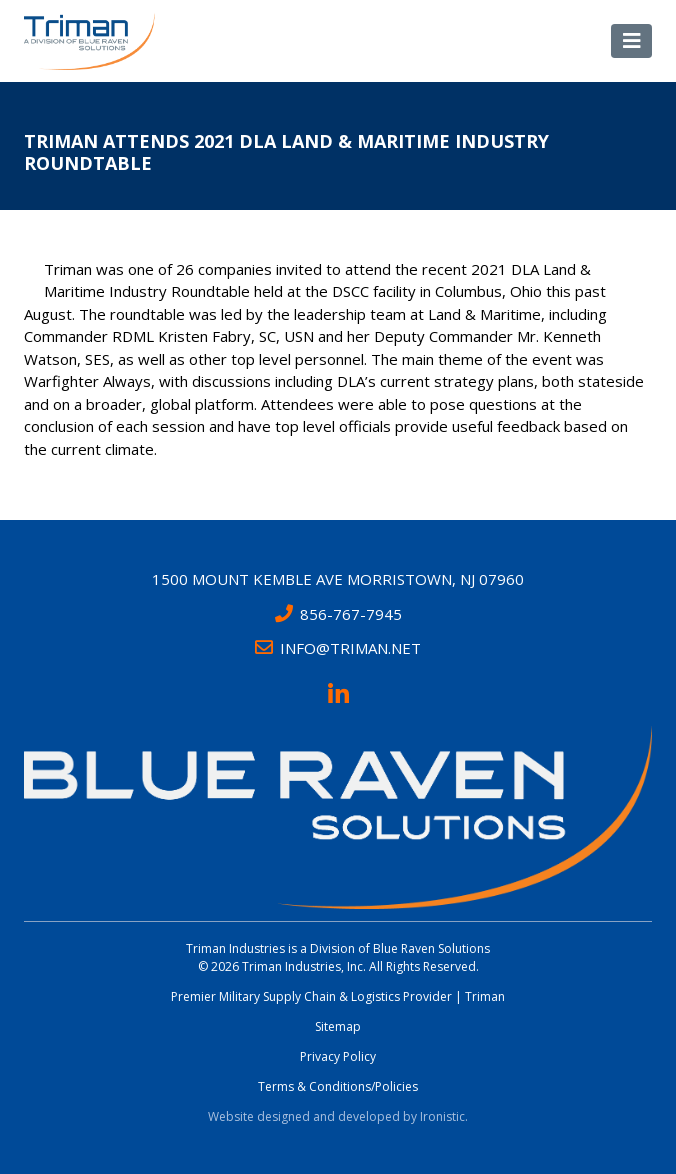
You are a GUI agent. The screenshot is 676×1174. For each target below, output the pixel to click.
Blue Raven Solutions (431, 948)
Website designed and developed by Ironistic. (338, 1116)
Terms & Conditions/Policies (338, 1086)
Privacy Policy (338, 1056)
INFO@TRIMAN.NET (338, 648)
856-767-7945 (338, 614)
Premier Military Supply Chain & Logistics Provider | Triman (338, 996)
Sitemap (338, 1026)
